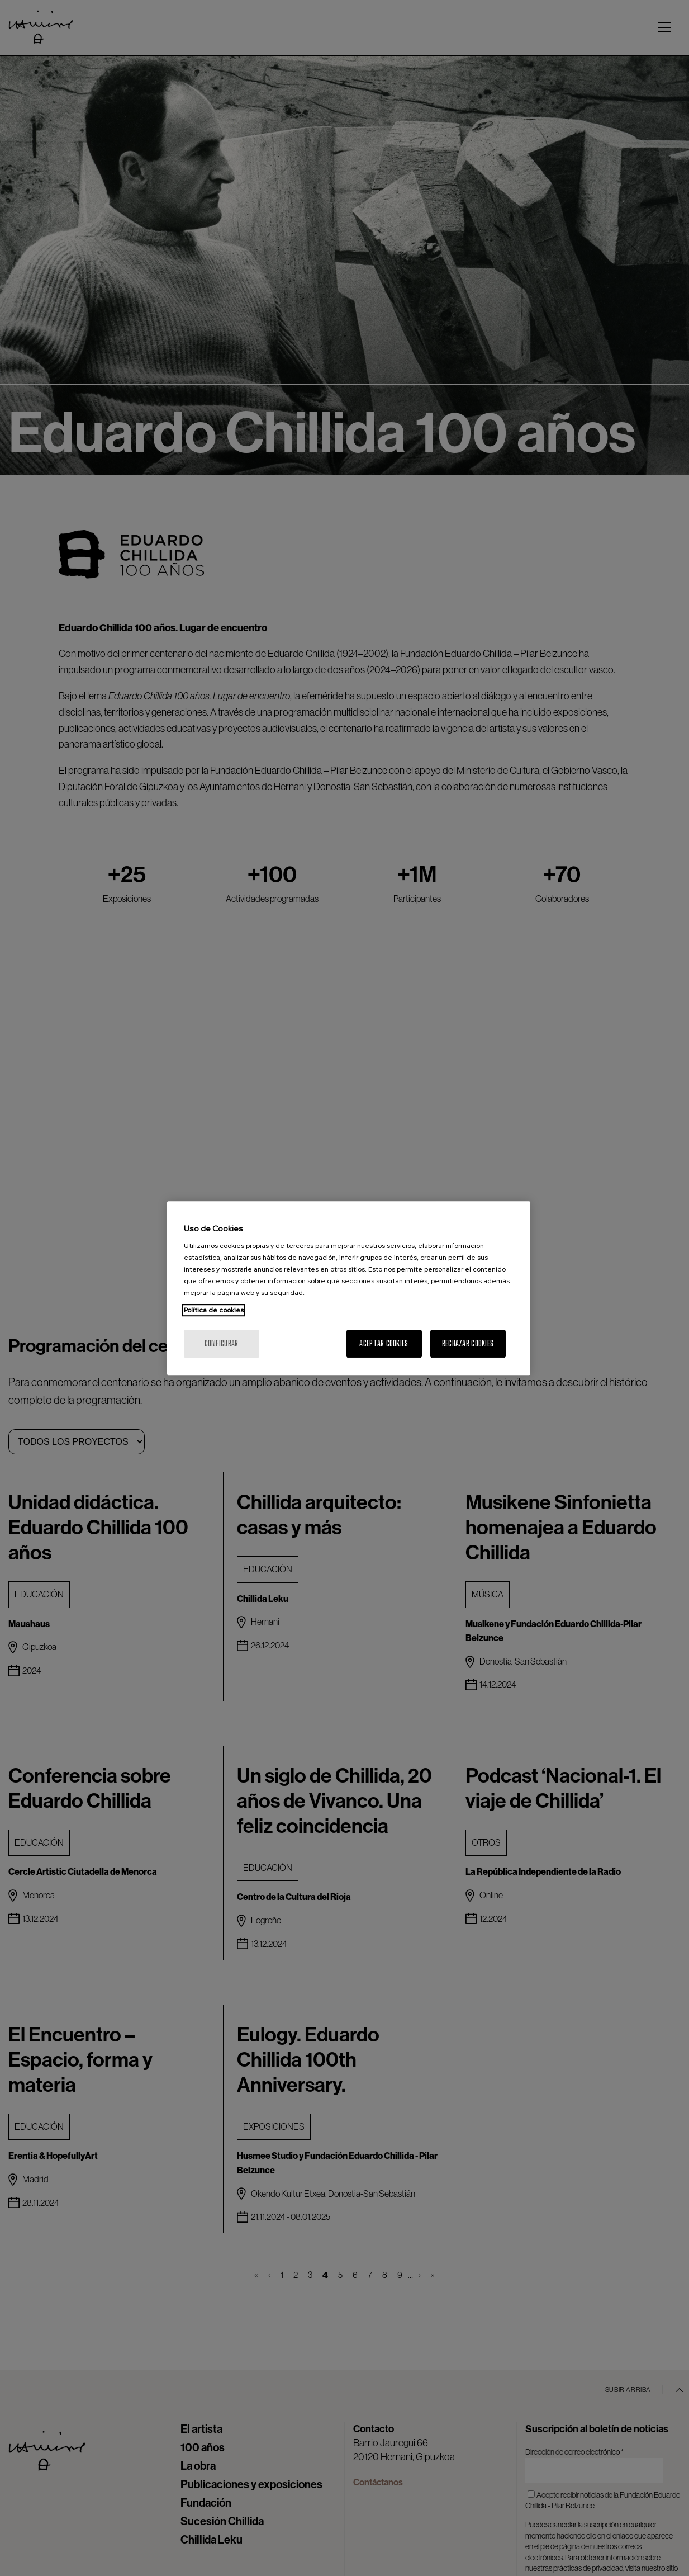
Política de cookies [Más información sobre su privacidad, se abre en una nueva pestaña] (214, 1310)
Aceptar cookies (383, 1343)
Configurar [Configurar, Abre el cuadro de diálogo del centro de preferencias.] (222, 1343)
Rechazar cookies (467, 1343)
